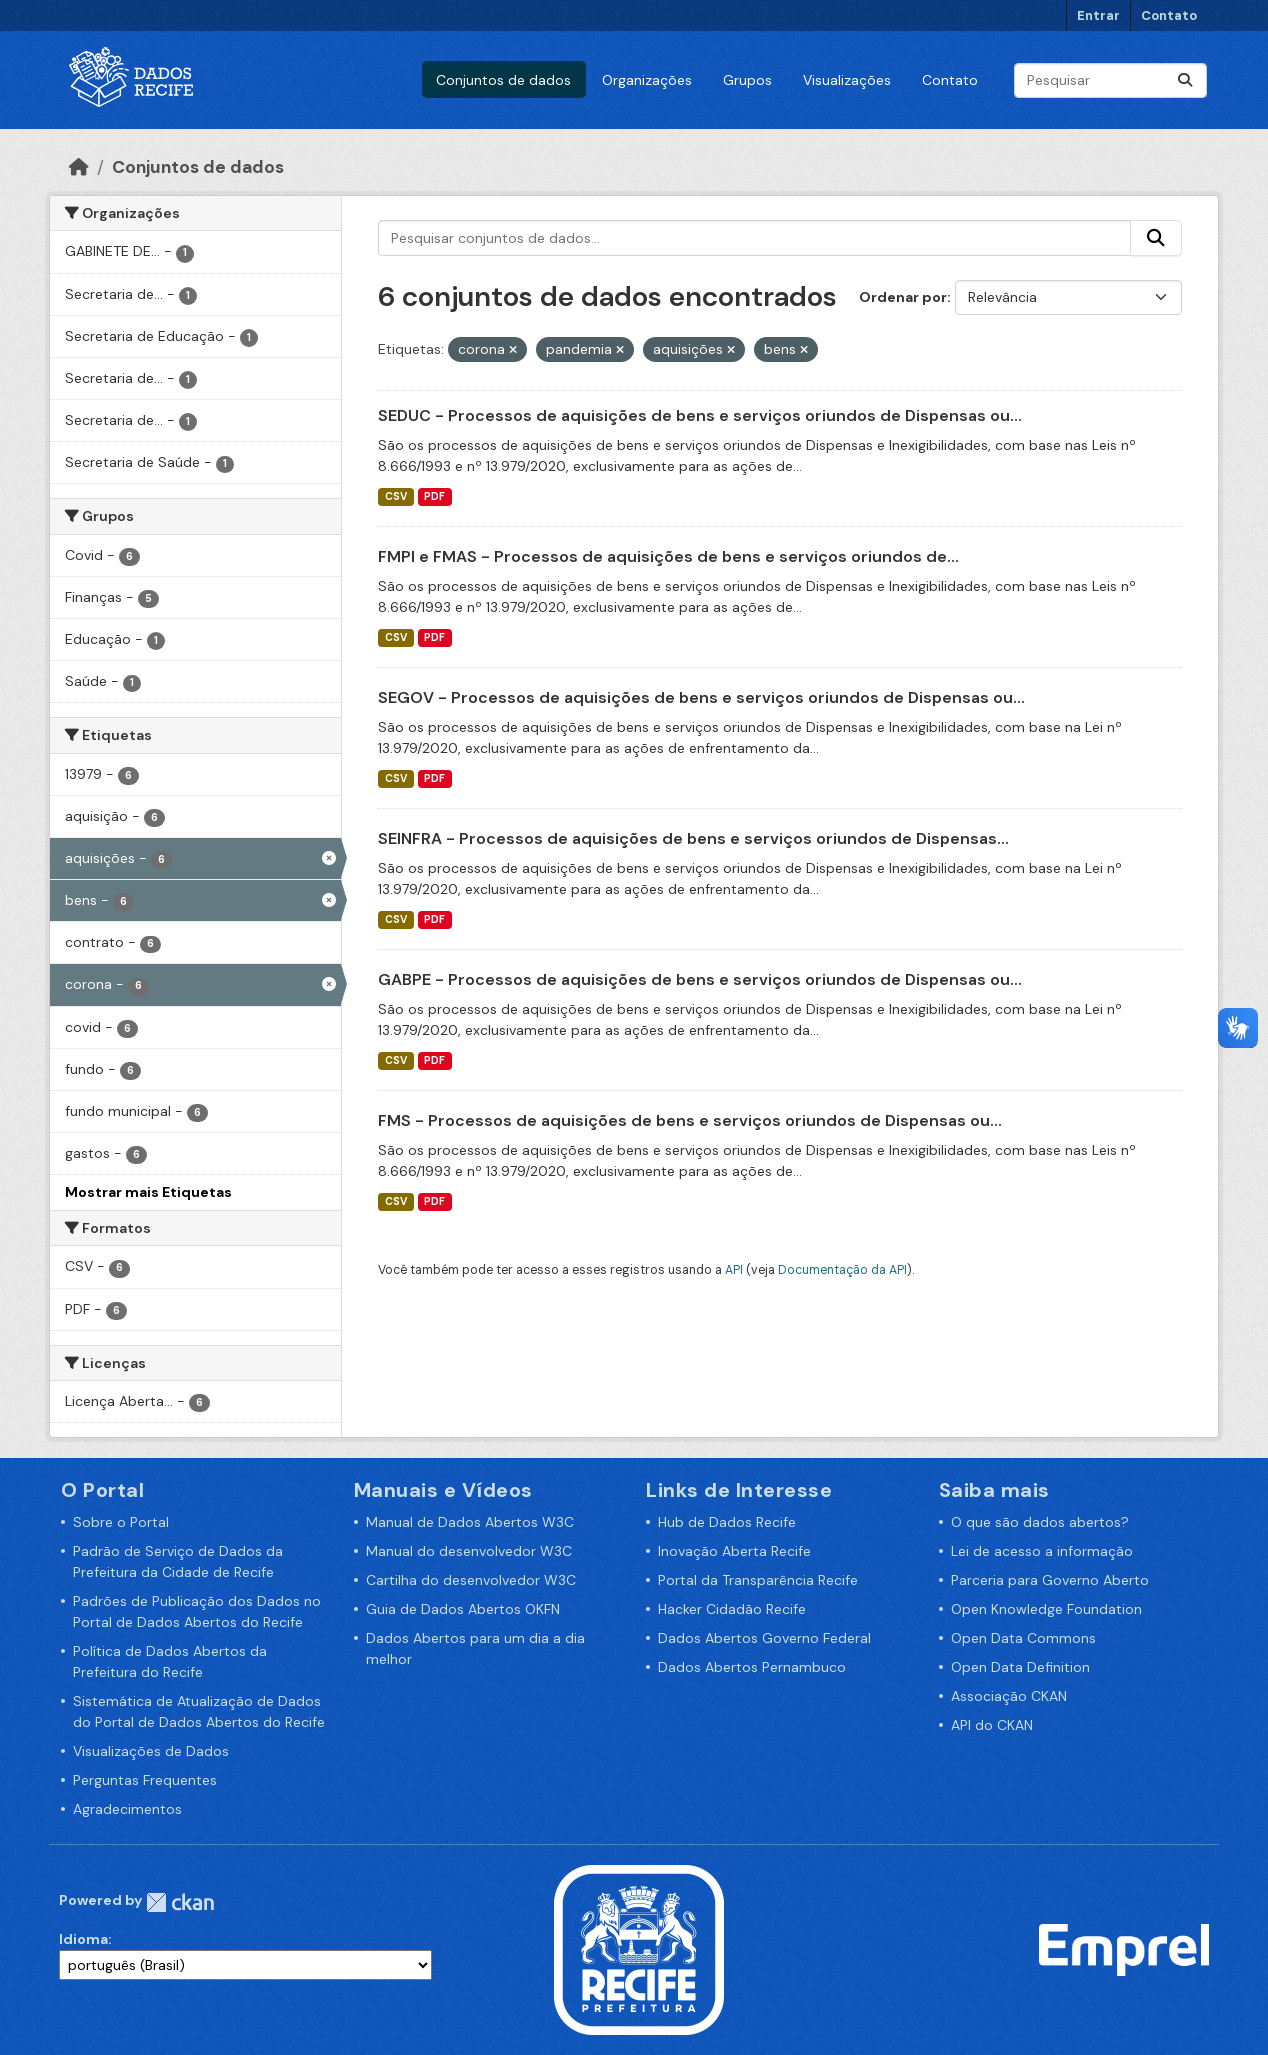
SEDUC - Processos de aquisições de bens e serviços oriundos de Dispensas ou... (700, 415)
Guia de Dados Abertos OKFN (463, 1609)
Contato (1169, 15)
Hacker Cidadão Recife (732, 1609)
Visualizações (847, 80)
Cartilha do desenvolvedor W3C (471, 1580)
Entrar (1098, 15)
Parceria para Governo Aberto (1050, 1580)
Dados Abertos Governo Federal (764, 1638)
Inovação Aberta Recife (734, 1551)
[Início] (79, 167)
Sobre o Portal (121, 1522)
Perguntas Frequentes (145, 1780)
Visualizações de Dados (151, 1751)
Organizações (647, 80)
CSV (396, 496)
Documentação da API (842, 1270)
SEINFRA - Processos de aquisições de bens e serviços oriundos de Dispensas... (693, 838)
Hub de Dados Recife (727, 1522)
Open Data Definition (1020, 1667)
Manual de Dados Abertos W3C (470, 1522)
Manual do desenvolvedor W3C (469, 1551)
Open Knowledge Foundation (1046, 1609)
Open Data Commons (1023, 1638)
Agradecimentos (127, 1809)
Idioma (83, 1939)
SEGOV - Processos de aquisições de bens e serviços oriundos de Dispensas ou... (701, 697)
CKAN (180, 1902)
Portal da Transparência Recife (758, 1580)
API (734, 1270)
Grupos (747, 80)
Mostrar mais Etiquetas (148, 1192)
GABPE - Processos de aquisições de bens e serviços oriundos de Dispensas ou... (700, 979)
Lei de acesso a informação (1042, 1551)
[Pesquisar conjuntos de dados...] (1110, 80)
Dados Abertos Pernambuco (752, 1667)
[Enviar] (1185, 80)
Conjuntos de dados (503, 80)
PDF (434, 496)
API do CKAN (992, 1725)
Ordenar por (903, 297)
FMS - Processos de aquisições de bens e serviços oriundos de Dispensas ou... (690, 1120)
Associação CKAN (1009, 1696)
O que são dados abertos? (1040, 1522)
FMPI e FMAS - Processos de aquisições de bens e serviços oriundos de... (668, 556)
